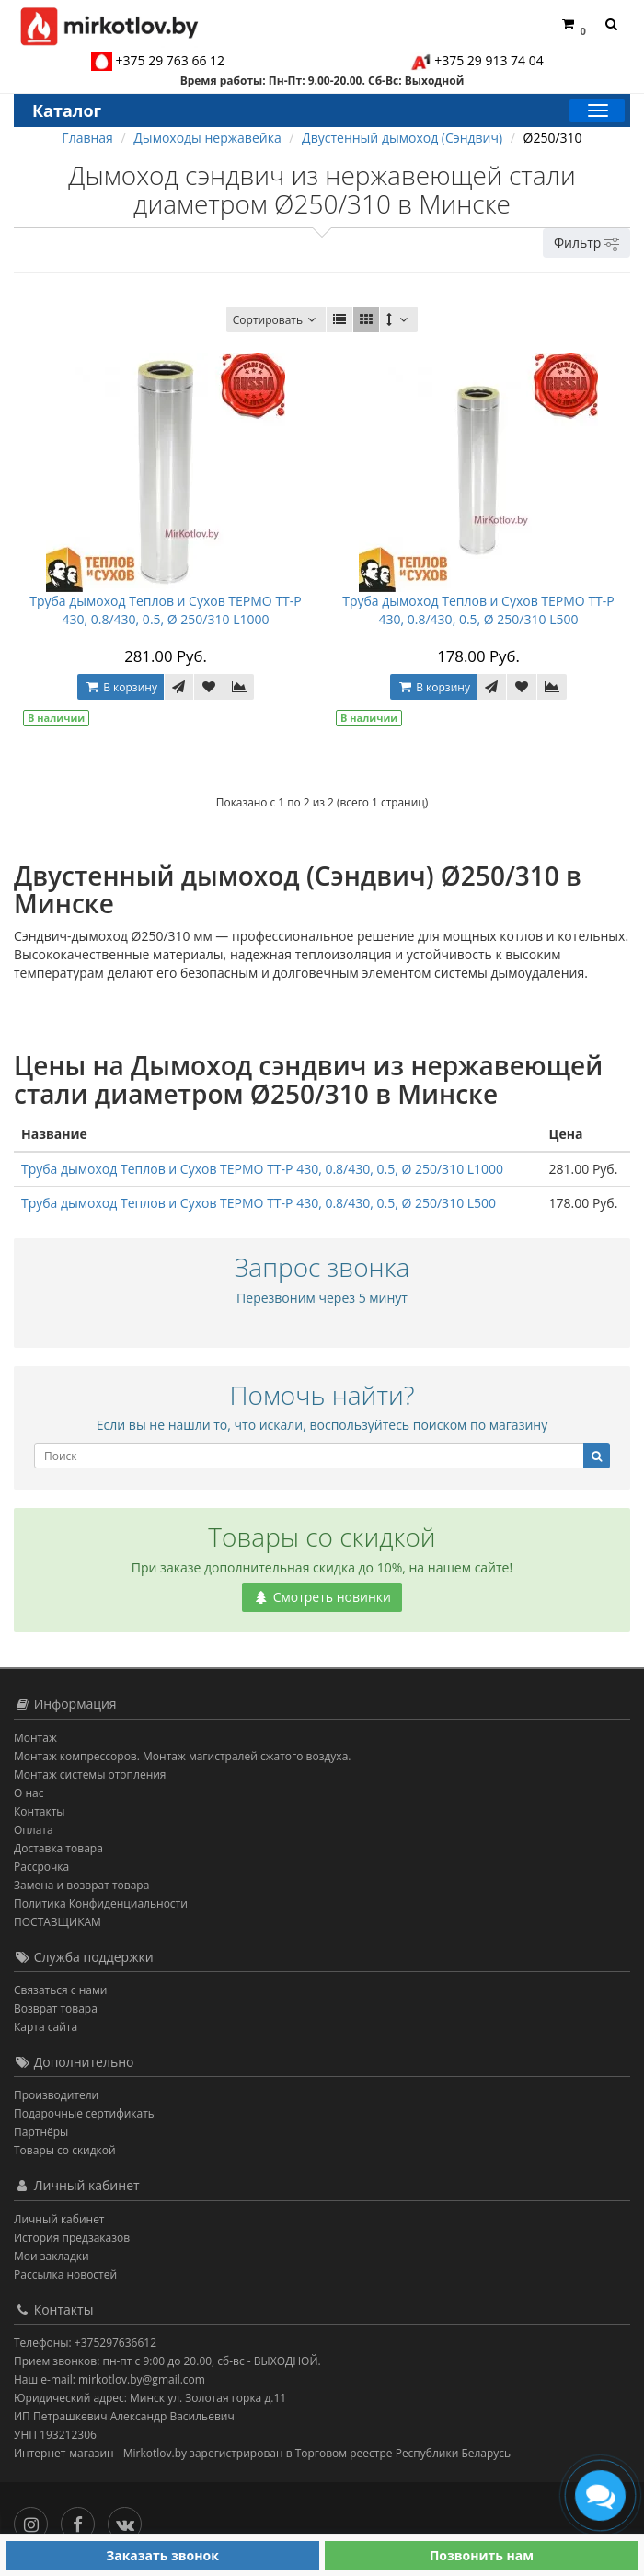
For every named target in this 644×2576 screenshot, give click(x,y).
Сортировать (276, 320)
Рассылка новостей (65, 2274)
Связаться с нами (60, 1990)
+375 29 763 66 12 (170, 60)
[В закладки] (209, 687)
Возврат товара (56, 2008)
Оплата (33, 1830)
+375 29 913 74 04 (489, 60)
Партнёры (41, 2132)
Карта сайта (45, 2027)
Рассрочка (41, 1866)
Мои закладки (51, 2256)
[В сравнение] (239, 687)
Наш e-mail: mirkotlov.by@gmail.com (109, 2379)
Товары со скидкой (65, 2150)
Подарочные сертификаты (85, 2113)
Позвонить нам (482, 2555)
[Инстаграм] (35, 2520)
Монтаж (35, 1738)
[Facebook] (82, 2520)
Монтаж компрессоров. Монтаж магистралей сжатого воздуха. (182, 1756)
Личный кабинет (59, 2219)
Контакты (39, 1811)
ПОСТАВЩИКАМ (57, 1922)
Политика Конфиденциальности (101, 1903)
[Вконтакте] (129, 2520)
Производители (56, 2095)
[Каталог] (597, 110)
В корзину (120, 687)
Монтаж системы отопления (90, 1774)
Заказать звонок (162, 2555)
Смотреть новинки (322, 1597)
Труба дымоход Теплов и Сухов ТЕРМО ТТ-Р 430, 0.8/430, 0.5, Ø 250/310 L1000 (165, 610)
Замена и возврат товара (81, 1885)
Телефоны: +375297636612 (85, 2342)
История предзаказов (72, 2237)
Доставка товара (58, 1848)
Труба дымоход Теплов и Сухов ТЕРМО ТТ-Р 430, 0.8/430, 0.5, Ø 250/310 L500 (478, 610)
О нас (28, 1793)
